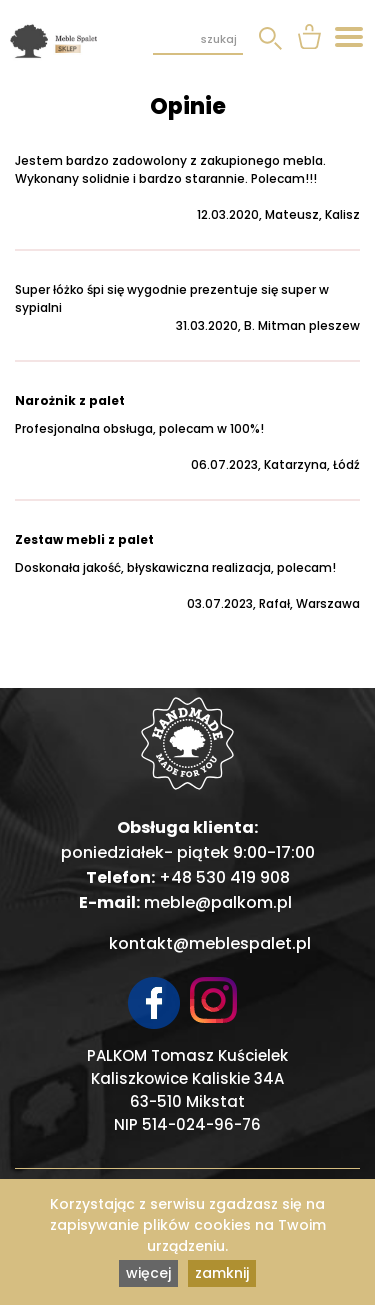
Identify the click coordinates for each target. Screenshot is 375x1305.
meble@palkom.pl (218, 902)
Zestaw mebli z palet (84, 539)
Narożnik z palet (70, 400)
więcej (148, 1273)
